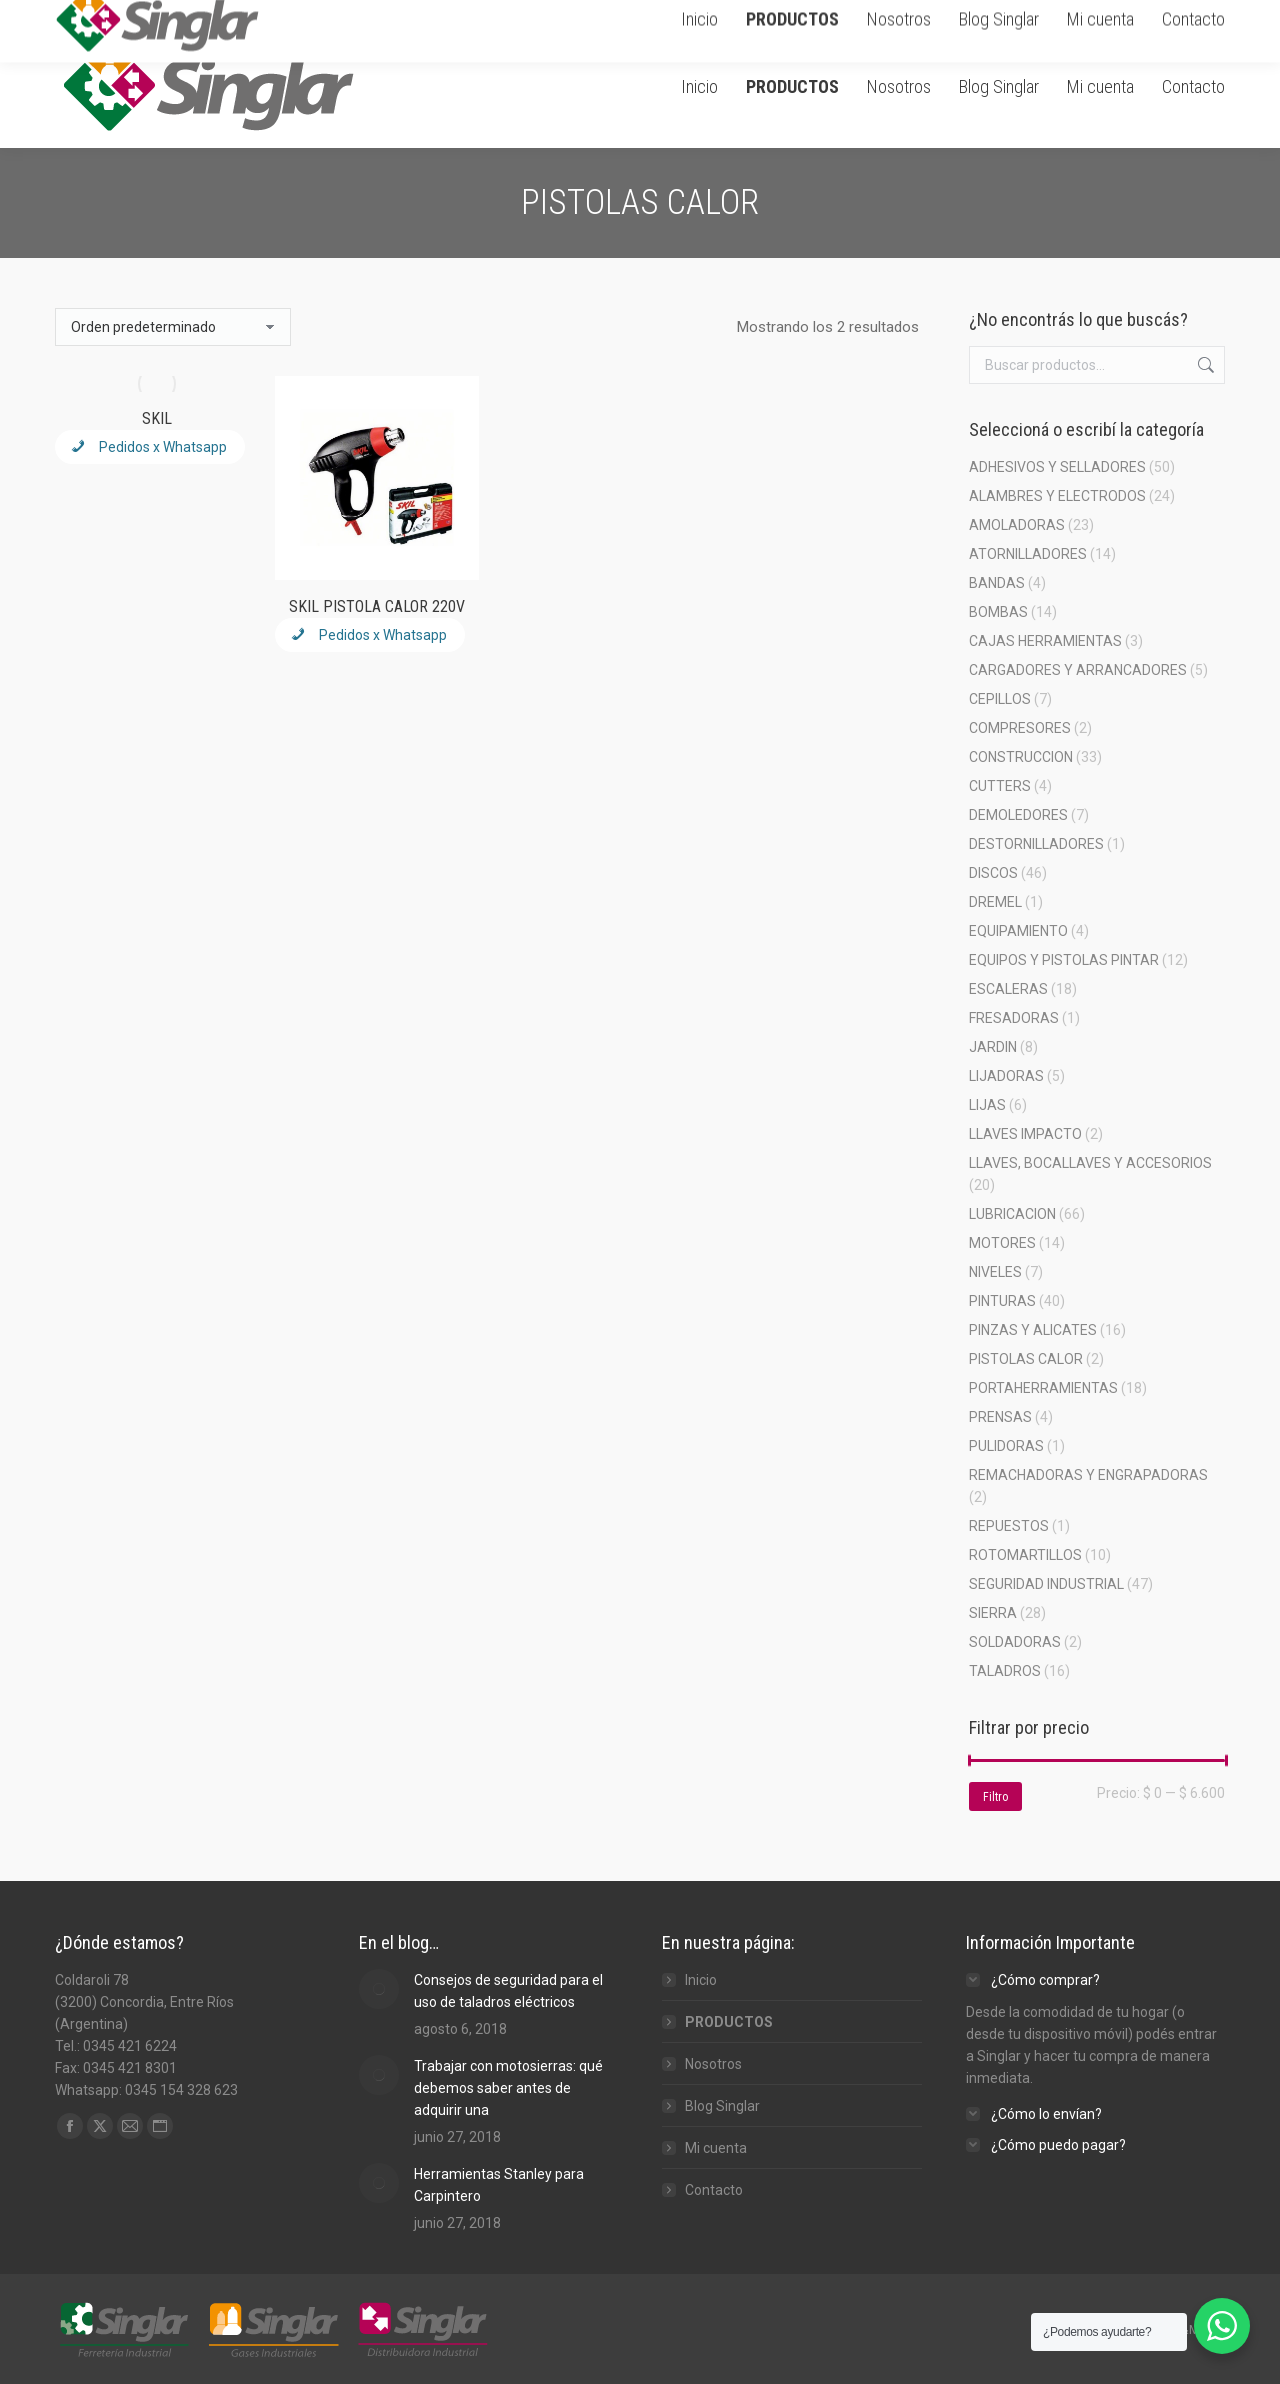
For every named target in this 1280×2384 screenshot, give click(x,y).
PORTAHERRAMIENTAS (1043, 1388)
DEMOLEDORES (1018, 815)
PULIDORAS (1006, 1446)
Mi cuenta (716, 2148)
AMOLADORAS (1017, 525)
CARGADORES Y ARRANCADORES (1078, 670)
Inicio (701, 1980)
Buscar (1204, 365)
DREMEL (995, 902)
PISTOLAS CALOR (1026, 1359)
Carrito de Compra (1004, 13)
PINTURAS (1002, 1301)
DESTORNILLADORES (1036, 844)
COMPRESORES (1020, 728)
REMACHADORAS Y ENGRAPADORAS (1088, 1475)
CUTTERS (1000, 786)
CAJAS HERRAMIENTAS (1045, 641)
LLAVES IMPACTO (1025, 1134)
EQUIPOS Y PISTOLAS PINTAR (1064, 960)
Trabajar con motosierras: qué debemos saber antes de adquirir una (508, 2088)
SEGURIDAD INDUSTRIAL (1046, 1584)
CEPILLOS (1000, 699)
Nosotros (713, 2064)
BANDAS (997, 583)
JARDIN (993, 1047)
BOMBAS (998, 612)
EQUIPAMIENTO (1018, 931)
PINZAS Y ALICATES (1033, 1330)
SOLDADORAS (1015, 1642)
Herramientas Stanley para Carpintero (499, 2185)
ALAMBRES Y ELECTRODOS (1057, 496)
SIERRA (993, 1613)
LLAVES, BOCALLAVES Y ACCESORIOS (1090, 1163)
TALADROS (1005, 1671)
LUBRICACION (1012, 1214)
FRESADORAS (1014, 1018)
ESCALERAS (1008, 989)
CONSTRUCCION (1021, 757)
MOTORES (1002, 1243)
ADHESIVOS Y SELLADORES (1057, 467)
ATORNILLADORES (1028, 554)
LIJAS (987, 1105)
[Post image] (379, 1989)
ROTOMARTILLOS (1025, 1555)
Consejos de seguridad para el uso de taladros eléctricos (508, 1991)
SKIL (157, 418)
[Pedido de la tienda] (173, 327)
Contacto (714, 2190)
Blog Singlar (722, 2106)
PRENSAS (1000, 1417)
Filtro (995, 1797)
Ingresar (1116, 13)
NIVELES (995, 1272)
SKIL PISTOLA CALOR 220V (377, 606)
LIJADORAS (1006, 1076)
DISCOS (993, 873)
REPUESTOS (1009, 1526)
